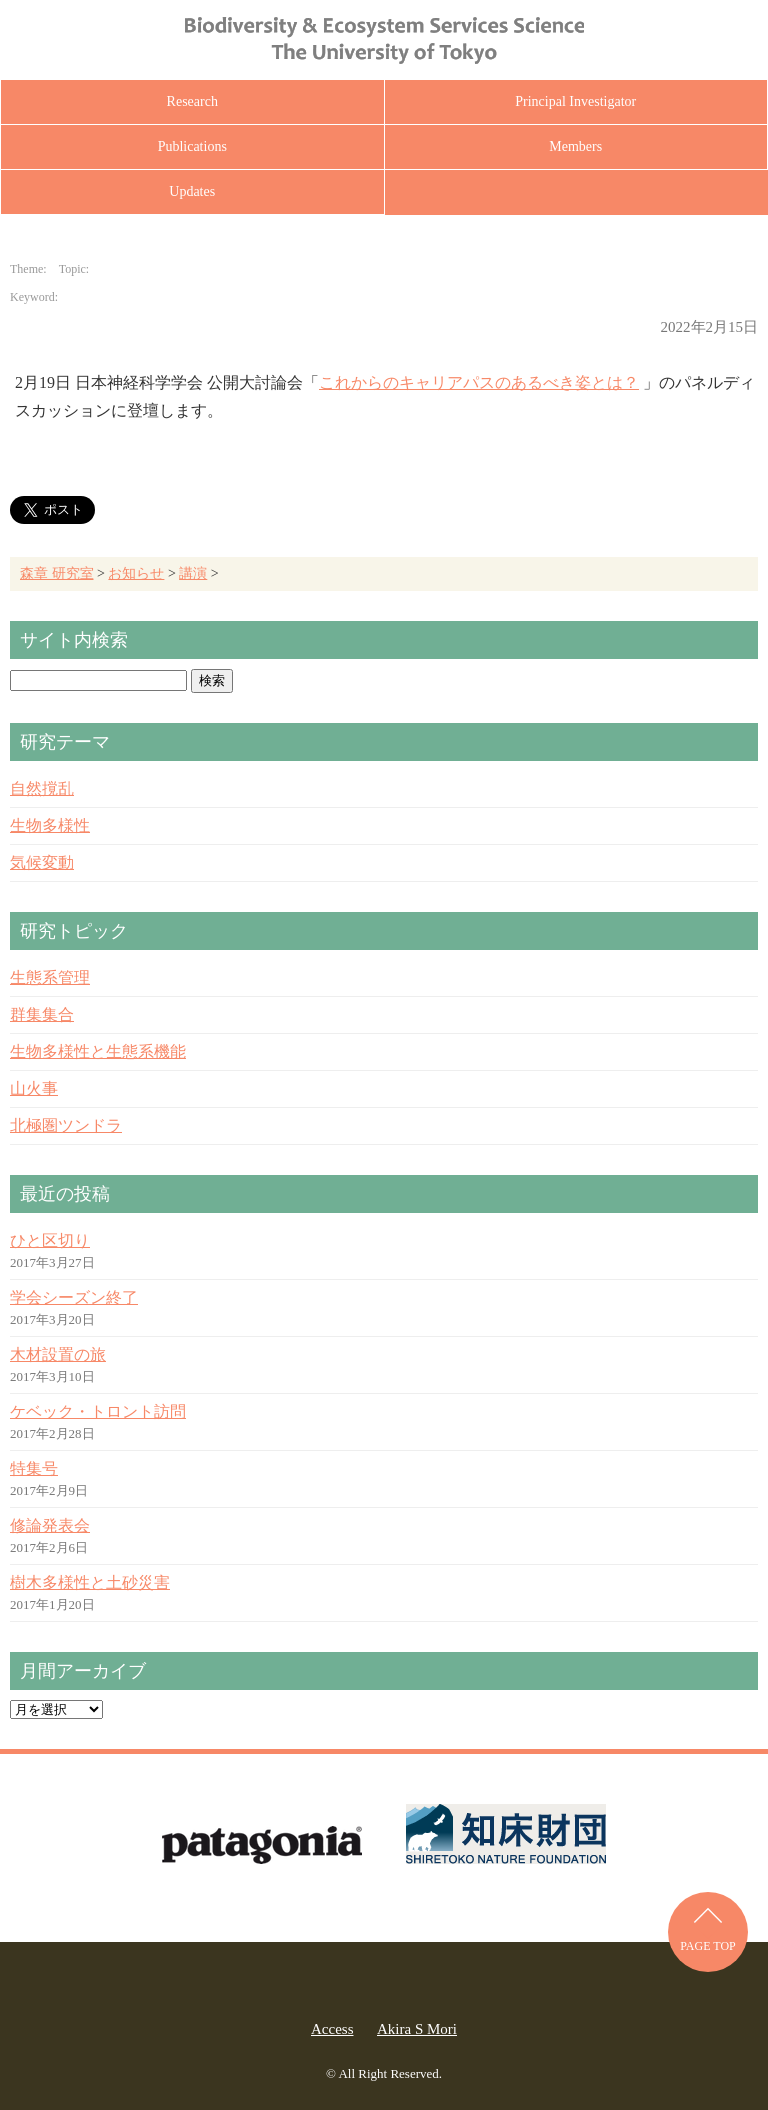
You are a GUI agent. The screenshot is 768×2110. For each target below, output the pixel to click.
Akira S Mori (417, 2029)
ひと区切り (50, 1240)
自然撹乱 (42, 788)
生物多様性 (50, 825)
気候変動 (42, 862)
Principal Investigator (575, 101)
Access (332, 2029)
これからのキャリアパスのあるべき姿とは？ (479, 382)
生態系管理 (50, 977)
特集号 (34, 1468)
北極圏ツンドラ (66, 1125)
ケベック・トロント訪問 (98, 1411)
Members (575, 146)
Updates (192, 191)
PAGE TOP (707, 1946)
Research (192, 101)
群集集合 (42, 1014)
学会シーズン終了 (74, 1297)
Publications (192, 146)
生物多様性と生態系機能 (98, 1051)
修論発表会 (50, 1525)
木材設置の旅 (58, 1354)
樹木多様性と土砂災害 (90, 1582)
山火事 (34, 1088)
